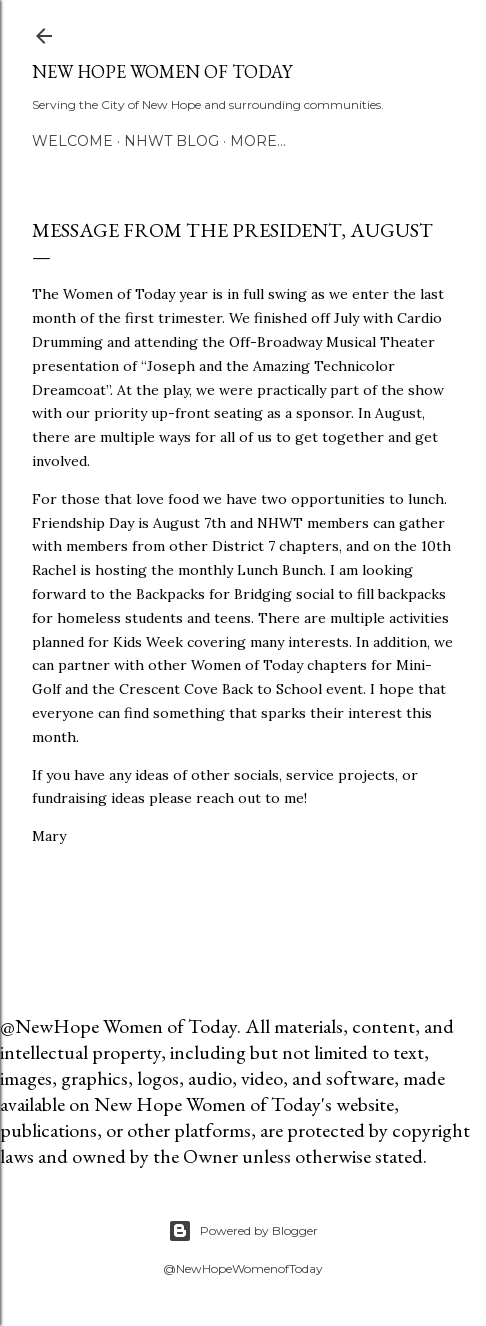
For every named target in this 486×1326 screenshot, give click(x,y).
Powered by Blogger (243, 1231)
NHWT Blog (171, 141)
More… (258, 141)
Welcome (72, 141)
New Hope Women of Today (162, 71)
